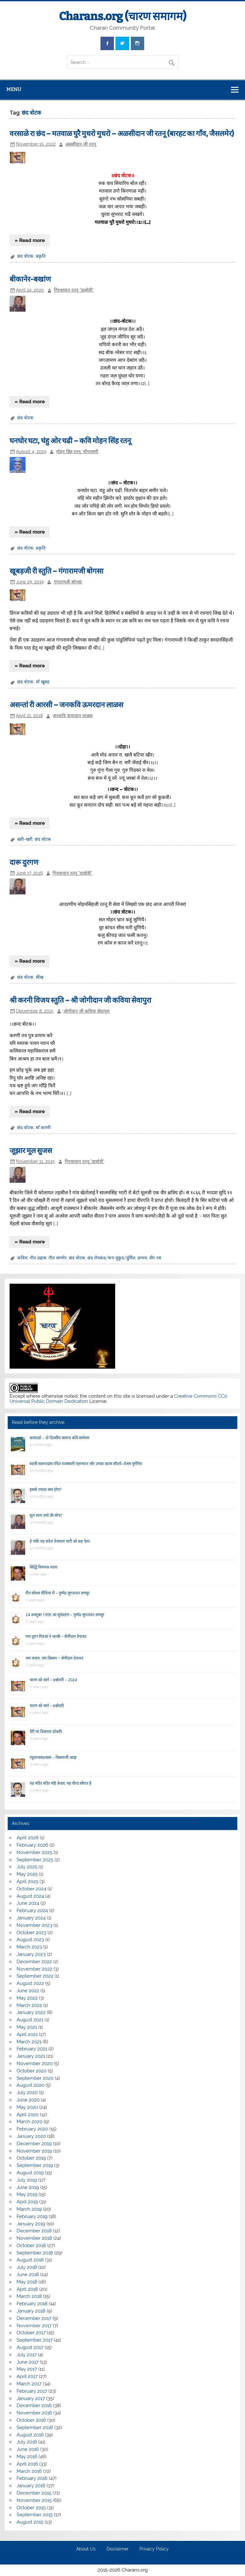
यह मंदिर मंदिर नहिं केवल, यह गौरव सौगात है (61, 1783)
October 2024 (31, 1889)
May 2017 (27, 2369)
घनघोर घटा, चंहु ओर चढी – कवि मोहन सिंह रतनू (70, 441)
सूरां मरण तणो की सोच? (46, 1515)
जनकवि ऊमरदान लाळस (73, 715)
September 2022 (35, 1976)
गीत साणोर (57, 1257)
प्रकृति (41, 256)
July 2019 (27, 2180)
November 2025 (34, 1852)
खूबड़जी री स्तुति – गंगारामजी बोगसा (56, 571)
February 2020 (32, 2129)
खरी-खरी (25, 839)
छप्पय (142, 1257)
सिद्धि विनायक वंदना (43, 1567)
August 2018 (30, 2260)
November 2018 (34, 2238)
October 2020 (32, 2071)
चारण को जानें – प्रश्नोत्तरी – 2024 (53, 1680)
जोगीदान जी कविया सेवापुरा (86, 1011)
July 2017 (27, 2355)
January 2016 (31, 2486)
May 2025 (27, 1874)
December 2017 (34, 2318)
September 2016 (35, 2427)
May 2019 (27, 2194)
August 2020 (30, 2085)
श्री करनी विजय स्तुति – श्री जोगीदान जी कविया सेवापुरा (80, 1000)
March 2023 (29, 1947)
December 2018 (34, 2231)
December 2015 (34, 2493)
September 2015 (35, 2515)
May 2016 (27, 2456)
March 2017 (29, 2384)
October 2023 (31, 1932)
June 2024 (28, 1903)
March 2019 (29, 2209)
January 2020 (31, 2136)
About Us (86, 2549)
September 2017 (35, 2340)
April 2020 (28, 2114)
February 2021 (32, 2049)
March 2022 (29, 2005)
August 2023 (30, 1939)
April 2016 (27, 2464)
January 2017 (31, 2398)
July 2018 (27, 2267)
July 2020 (27, 2092)
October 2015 (31, 2508)
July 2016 (27, 2442)
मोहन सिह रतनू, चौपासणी (77, 451)
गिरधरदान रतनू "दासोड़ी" (73, 290)
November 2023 (34, 1925)
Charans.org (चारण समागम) (122, 16)
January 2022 (31, 2012)
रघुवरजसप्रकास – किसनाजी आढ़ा (53, 1757)
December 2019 (34, 2144)
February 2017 (32, 2391)
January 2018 (31, 2311)
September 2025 (35, 1860)
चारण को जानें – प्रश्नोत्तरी (47, 1705)
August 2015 (30, 2522)
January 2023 (31, 1954)
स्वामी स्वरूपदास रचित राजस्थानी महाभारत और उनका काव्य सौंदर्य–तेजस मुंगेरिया (86, 1463)
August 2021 (30, 2020)
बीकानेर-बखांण (30, 279)
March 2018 (29, 2296)
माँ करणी (43, 1127)
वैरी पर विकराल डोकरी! (46, 1731)
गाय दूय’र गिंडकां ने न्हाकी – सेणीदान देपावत (56, 1636)
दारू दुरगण (24, 862)
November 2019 (34, 2151)
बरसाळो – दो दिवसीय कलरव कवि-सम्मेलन (59, 1437)
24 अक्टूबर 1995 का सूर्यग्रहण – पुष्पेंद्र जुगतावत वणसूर (65, 1614)
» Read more (30, 240)
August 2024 (30, 1896)
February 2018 (32, 2303)
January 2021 (31, 2056)
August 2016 (30, 2435)
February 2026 (32, 1845)
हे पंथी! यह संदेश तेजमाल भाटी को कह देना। (60, 1541)
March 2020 (29, 2121)
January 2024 (31, 1918)
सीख (39, 977)
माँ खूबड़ (42, 681)
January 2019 (31, 2224)
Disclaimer (118, 2549)
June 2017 (28, 2362)
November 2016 (34, 2413)
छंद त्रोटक (25, 256)
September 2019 (35, 2165)
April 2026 (28, 1838)
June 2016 (28, 2449)
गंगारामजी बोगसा (68, 581)
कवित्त (22, 1257)
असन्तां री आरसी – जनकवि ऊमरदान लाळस (66, 705)
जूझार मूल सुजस (31, 1150)
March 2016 (29, 2471)
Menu (13, 89)
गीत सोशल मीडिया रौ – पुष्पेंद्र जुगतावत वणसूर (58, 1593)
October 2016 (31, 2420)
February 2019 (32, 2216)
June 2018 (28, 2274)
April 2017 (27, 2376)
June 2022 (28, 1991)
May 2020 (27, 2107)
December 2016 (34, 2405)
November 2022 (34, 1969)
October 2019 (31, 2158)
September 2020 (35, 2078)
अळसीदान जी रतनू (80, 144)
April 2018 (27, 2289)
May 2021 (27, 2027)
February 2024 (32, 1910)
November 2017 (34, 2326)
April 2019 (27, 2202)
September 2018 (35, 2253)
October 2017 (31, 2333)
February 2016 (32, 2478)
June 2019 (28, 2187)
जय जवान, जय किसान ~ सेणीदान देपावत (54, 1658)
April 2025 (27, 1881)
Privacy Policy (154, 2549)
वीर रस (155, 1257)
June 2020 (28, 2100)
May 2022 (27, 1998)
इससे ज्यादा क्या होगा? (46, 1489)
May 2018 (27, 2282)
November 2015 (34, 2500)
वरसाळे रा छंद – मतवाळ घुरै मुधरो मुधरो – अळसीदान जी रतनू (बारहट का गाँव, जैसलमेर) (122, 133)
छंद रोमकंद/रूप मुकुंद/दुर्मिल (111, 1257)
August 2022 (30, 1983)
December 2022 (34, 1961)
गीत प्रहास (38, 1257)
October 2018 (31, 2245)
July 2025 (27, 1867)
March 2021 (29, 2042)
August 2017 (30, 2347)
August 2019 (30, 2173)
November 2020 (35, 2063)
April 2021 (27, 2034)
